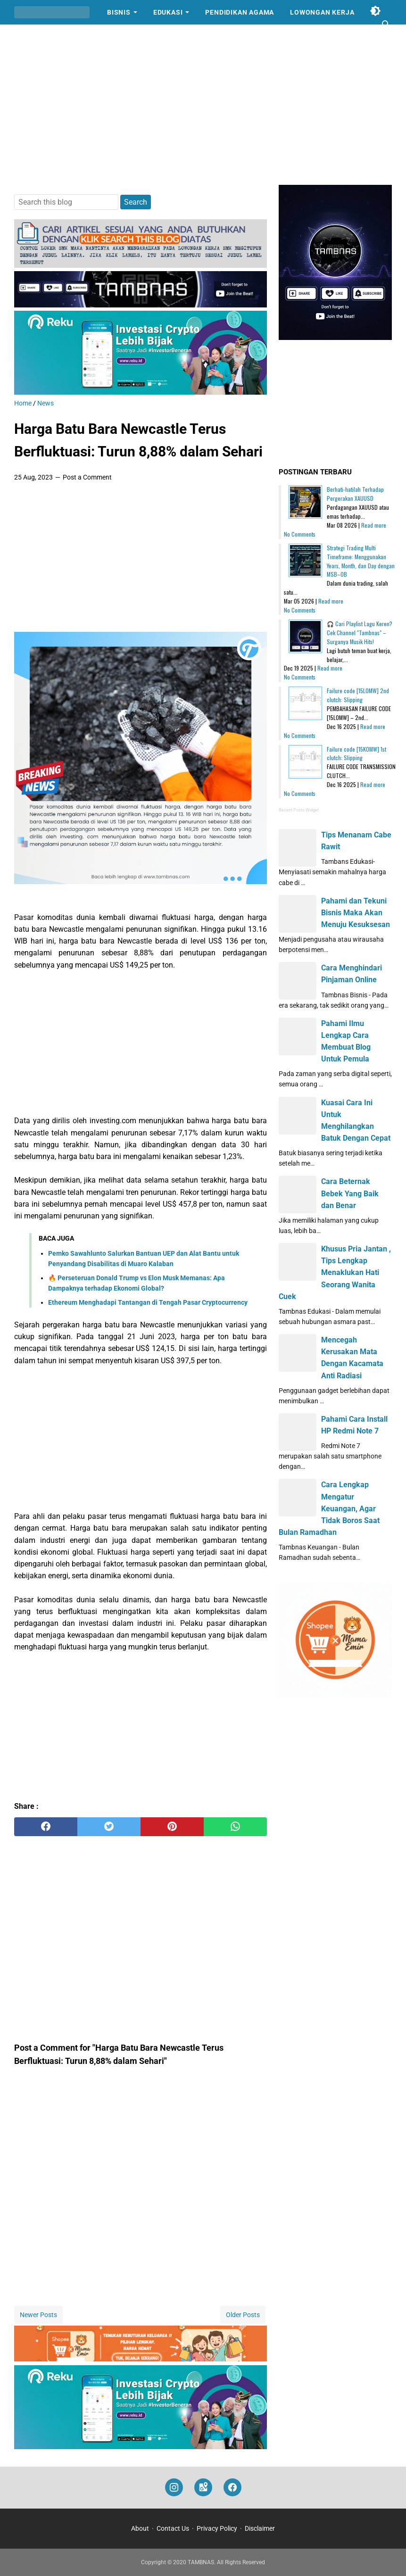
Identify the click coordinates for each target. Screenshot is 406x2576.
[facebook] (45, 1826)
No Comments (299, 534)
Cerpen (36, 37)
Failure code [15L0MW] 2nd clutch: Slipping (358, 695)
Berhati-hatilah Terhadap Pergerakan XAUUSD (355, 493)
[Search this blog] (386, 24)
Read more (373, 525)
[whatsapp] (235, 1826)
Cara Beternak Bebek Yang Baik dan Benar (350, 1193)
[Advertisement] (203, 105)
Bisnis (119, 12)
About (140, 2528)
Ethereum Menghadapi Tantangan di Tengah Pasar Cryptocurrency (148, 1302)
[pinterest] (172, 1826)
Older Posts (243, 2315)
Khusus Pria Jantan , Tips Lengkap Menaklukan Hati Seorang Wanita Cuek (335, 1272)
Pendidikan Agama (239, 12)
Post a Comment (87, 477)
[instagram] (174, 2487)
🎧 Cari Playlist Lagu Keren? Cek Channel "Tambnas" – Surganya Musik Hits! (359, 633)
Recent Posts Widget (299, 810)
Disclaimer (260, 2528)
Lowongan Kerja (322, 12)
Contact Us (173, 2528)
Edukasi (168, 12)
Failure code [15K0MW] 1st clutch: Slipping (356, 753)
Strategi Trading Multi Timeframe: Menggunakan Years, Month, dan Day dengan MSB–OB (361, 561)
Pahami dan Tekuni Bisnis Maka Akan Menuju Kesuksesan (355, 912)
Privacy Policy (217, 2528)
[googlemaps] (203, 2487)
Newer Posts (38, 2315)
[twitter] (109, 1826)
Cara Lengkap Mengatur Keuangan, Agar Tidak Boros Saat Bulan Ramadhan (329, 1508)
